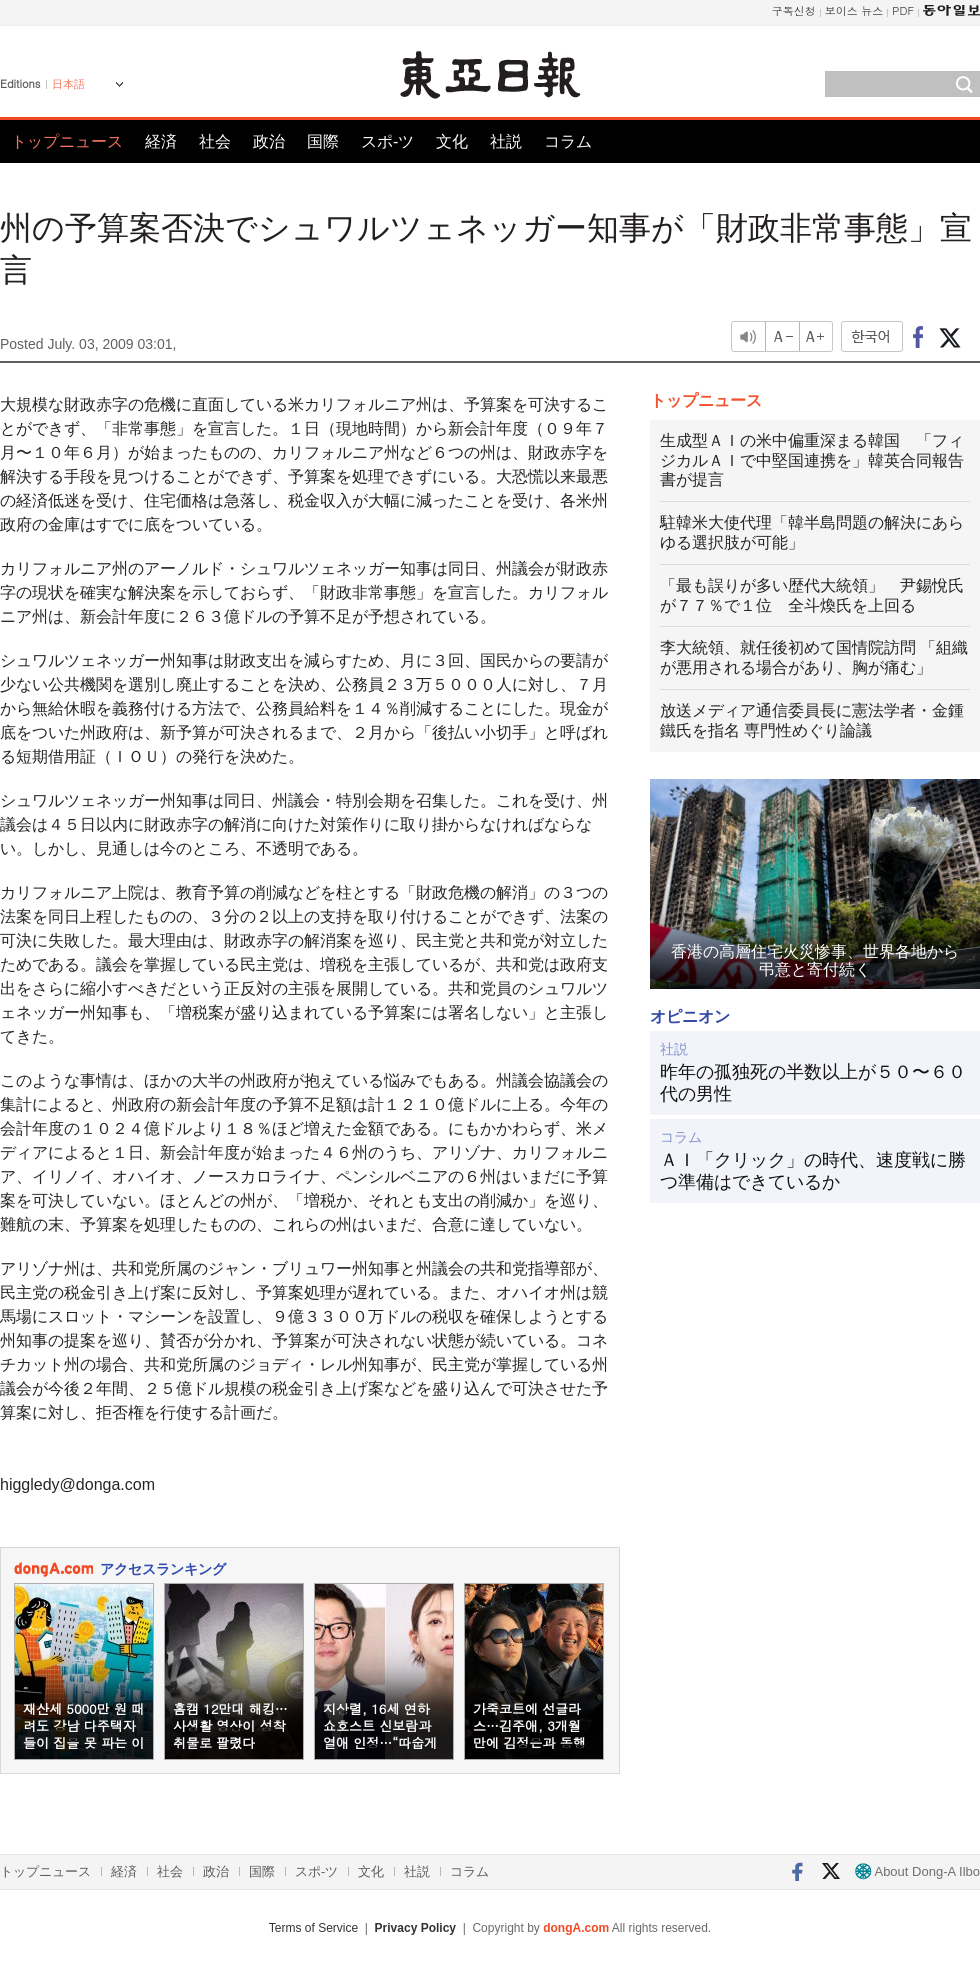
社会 (215, 141)
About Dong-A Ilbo (917, 1871)
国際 (323, 141)
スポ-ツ (387, 141)
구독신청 (794, 10)
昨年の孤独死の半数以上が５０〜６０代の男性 (813, 1083)
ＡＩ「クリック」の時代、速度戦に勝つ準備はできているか (813, 1171)
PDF (903, 10)
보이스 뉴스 (854, 10)
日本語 (68, 84)
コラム (568, 141)
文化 (452, 141)
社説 (506, 141)
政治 (269, 141)
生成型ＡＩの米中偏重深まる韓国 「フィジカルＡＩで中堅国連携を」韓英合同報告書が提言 (812, 460)
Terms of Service (313, 1928)
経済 (161, 141)
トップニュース (67, 141)
